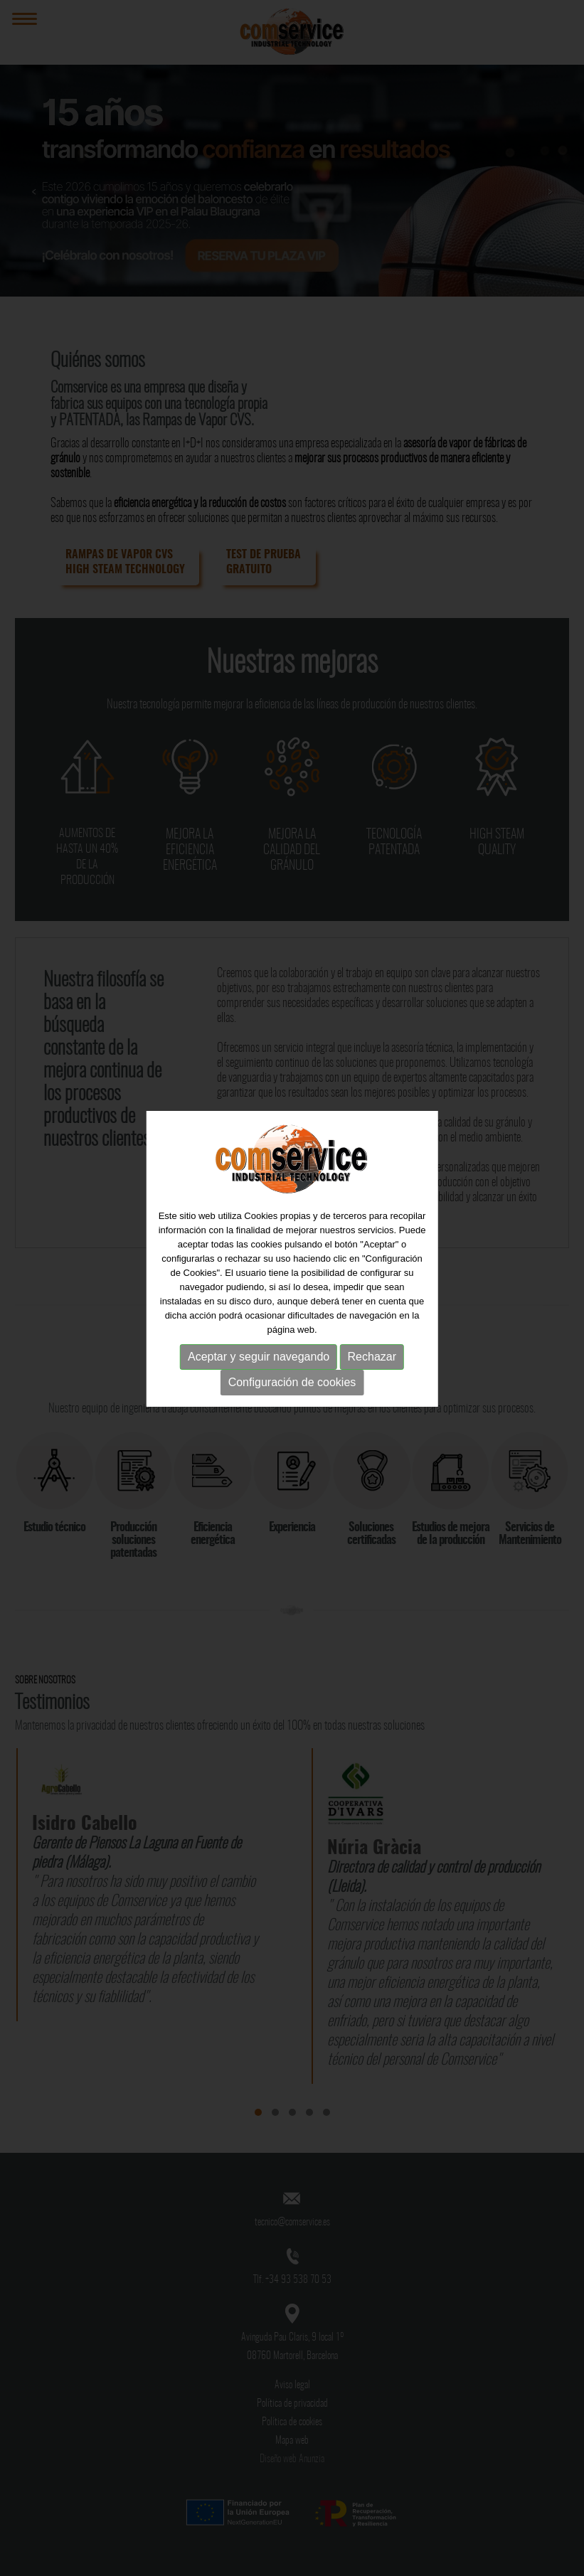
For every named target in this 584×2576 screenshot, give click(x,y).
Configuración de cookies (292, 1366)
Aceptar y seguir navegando (258, 1340)
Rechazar (372, 1340)
